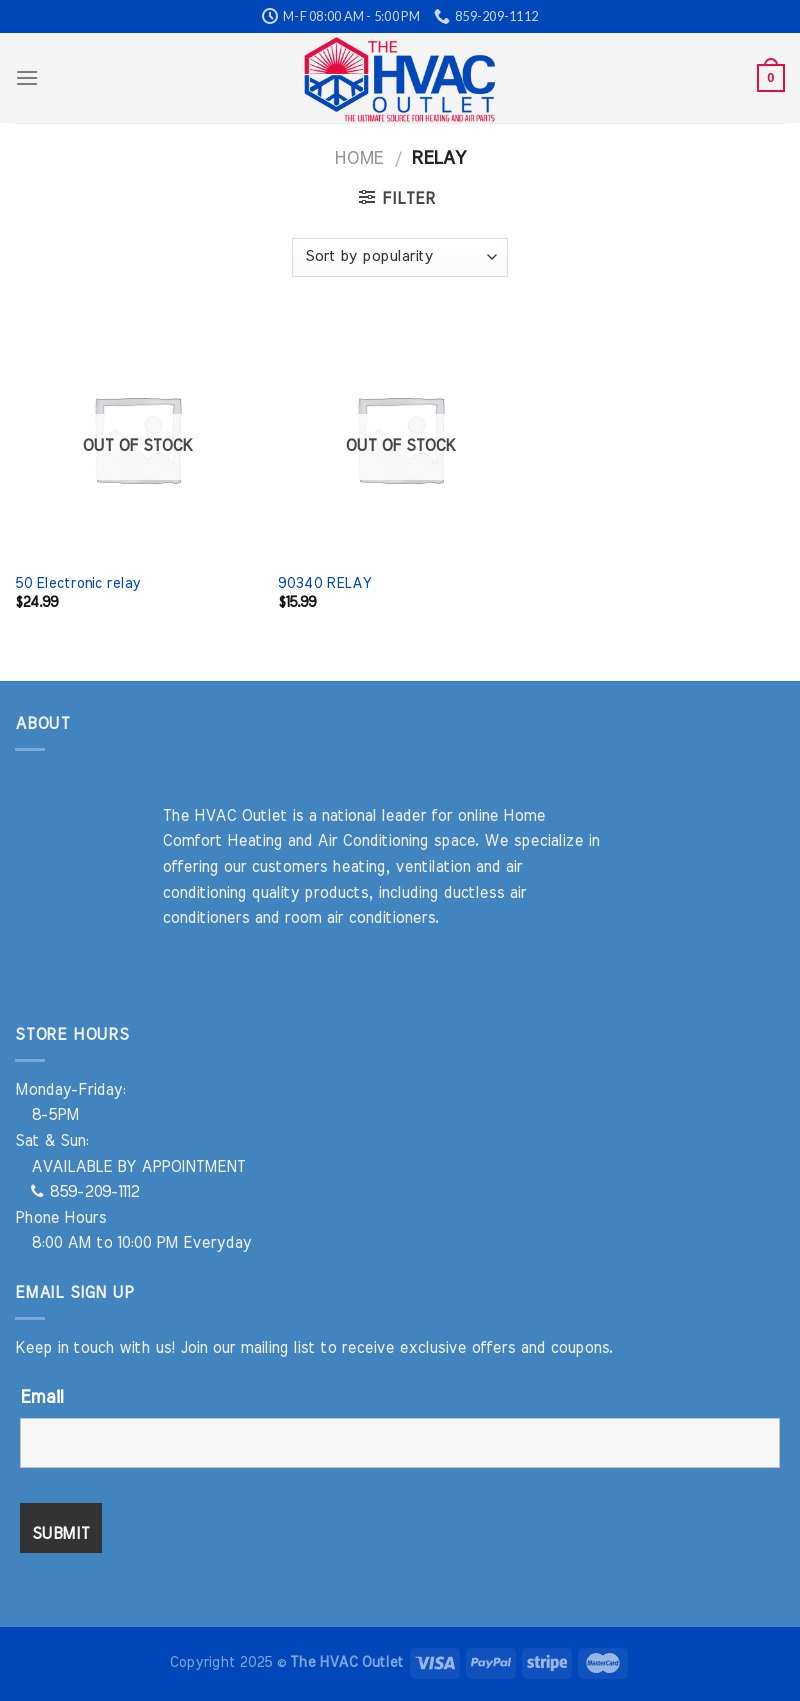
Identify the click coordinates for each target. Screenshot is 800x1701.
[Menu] (27, 77)
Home (358, 158)
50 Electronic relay (77, 583)
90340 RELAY (324, 583)
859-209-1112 (85, 1192)
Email (41, 1398)
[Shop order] (399, 257)
